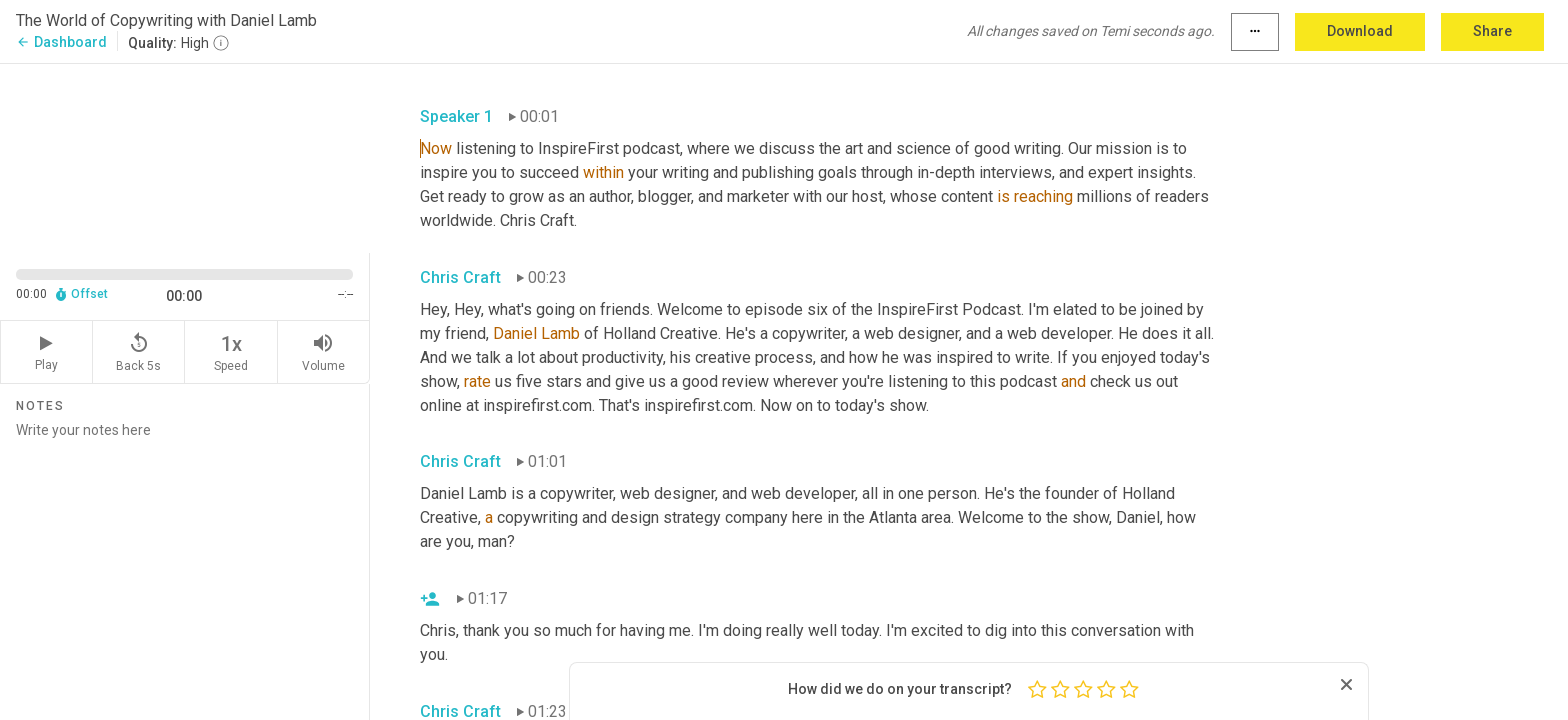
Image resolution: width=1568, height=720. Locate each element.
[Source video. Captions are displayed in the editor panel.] (185, 156)
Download (1360, 31)
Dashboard (61, 42)
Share (1492, 31)
